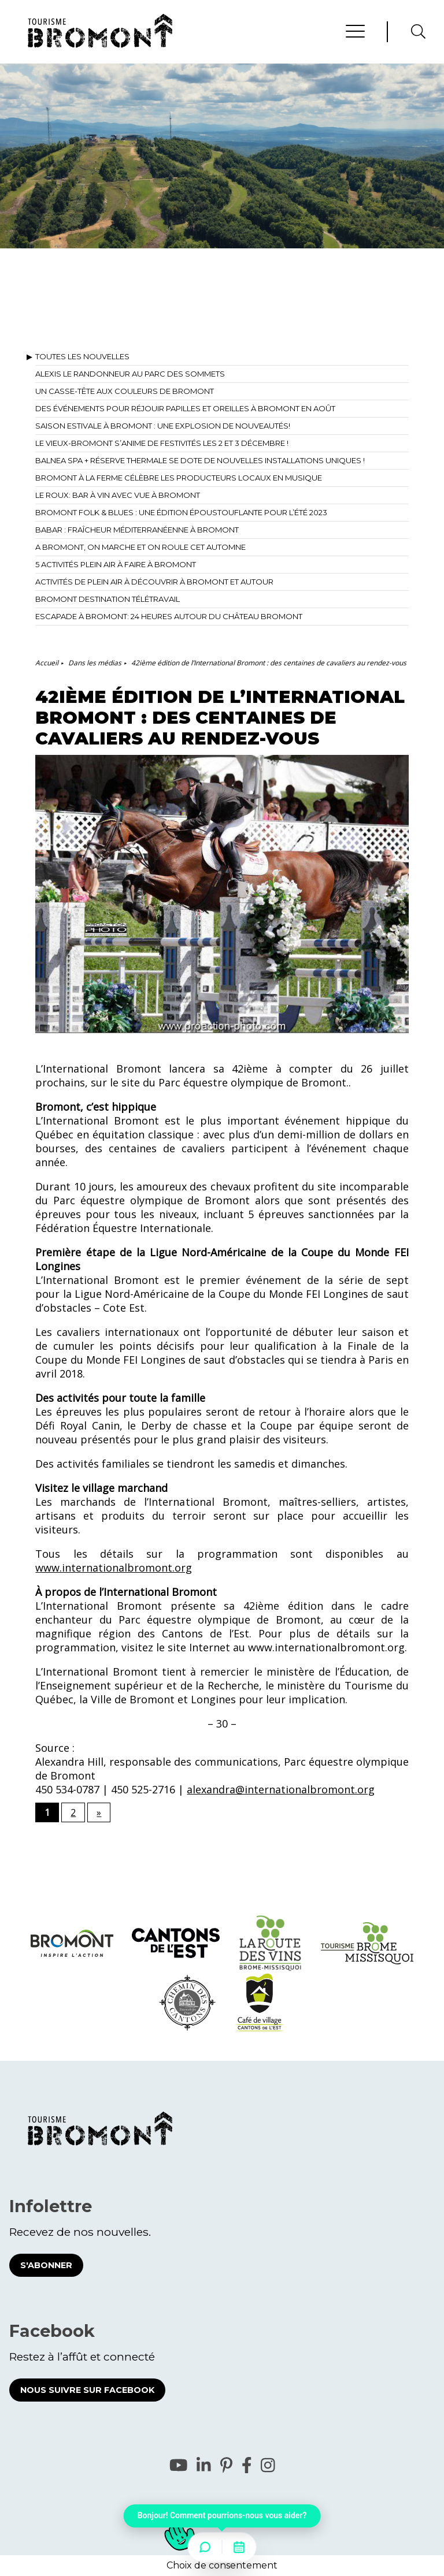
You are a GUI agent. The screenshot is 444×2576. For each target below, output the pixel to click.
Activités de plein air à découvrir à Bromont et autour (154, 581)
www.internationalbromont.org (113, 1567)
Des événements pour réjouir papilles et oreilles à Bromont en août (185, 408)
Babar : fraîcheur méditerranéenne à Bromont (137, 529)
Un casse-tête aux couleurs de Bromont (124, 391)
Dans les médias (94, 663)
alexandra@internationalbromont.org (281, 1789)
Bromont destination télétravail (107, 599)
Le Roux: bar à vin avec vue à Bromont (117, 495)
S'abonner (46, 2265)
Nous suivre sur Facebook (87, 2390)
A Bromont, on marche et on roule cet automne (140, 547)
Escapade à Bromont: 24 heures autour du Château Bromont (168, 616)
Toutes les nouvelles (82, 356)
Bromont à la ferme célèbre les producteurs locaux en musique (178, 477)
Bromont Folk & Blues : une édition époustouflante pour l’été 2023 (181, 512)
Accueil (46, 663)
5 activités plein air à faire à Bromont (115, 564)
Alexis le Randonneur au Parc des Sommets (130, 373)
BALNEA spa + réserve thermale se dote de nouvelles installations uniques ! (200, 460)
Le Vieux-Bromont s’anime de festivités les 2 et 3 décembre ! (161, 443)
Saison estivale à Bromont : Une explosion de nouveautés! (162, 425)
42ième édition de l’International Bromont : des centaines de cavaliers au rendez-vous (268, 663)
